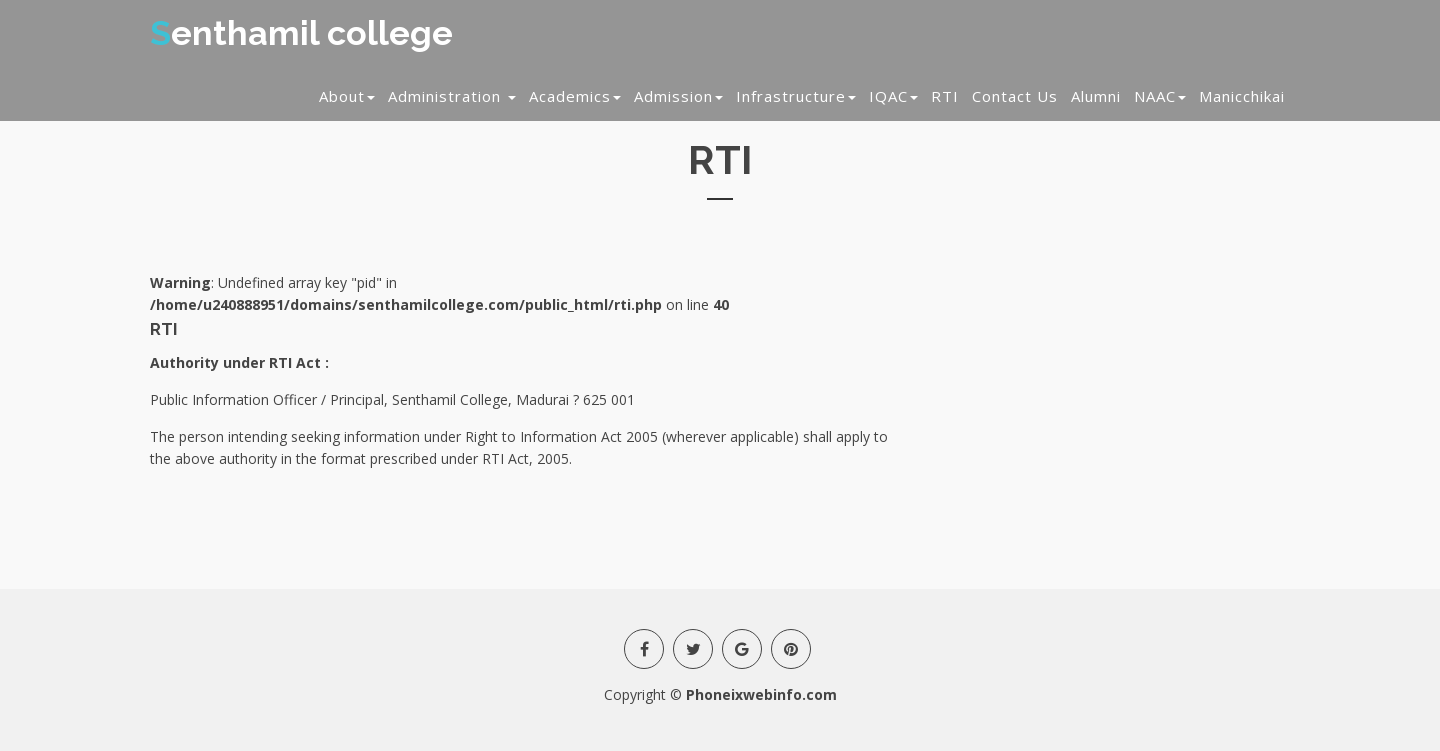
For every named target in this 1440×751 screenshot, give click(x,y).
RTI (945, 96)
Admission (678, 96)
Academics (575, 96)
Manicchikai (1242, 96)
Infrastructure (796, 96)
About (347, 96)
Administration (452, 96)
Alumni (1096, 96)
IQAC (893, 96)
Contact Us (1015, 96)
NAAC (1160, 96)
